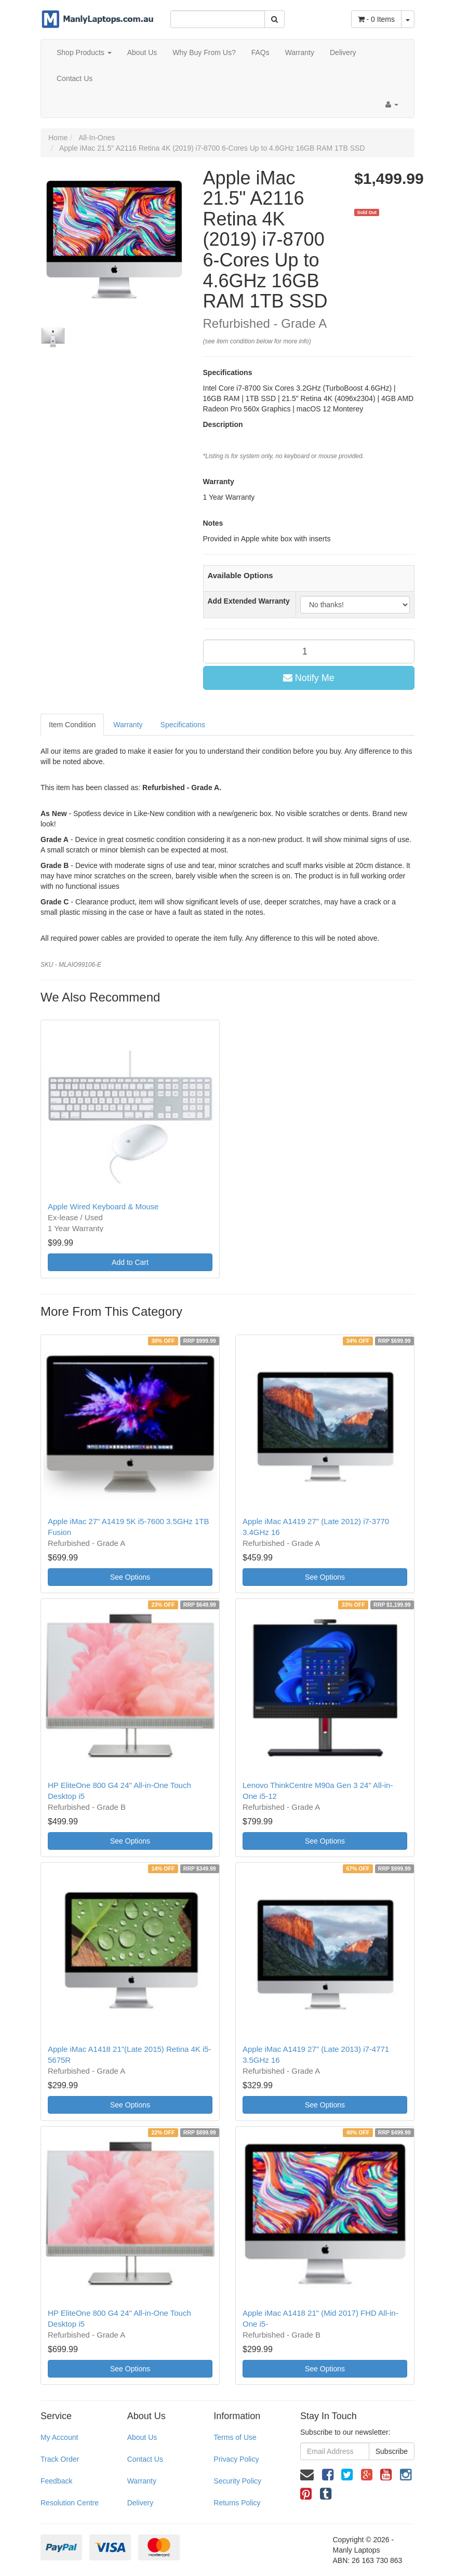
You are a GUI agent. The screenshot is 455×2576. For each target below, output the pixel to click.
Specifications (182, 724)
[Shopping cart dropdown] (407, 19)
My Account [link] (59, 2437)
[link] (327, 2474)
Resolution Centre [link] (70, 2503)
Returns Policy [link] (236, 2503)
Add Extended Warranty (249, 601)
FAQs (260, 52)
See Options (130, 1577)
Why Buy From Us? (203, 52)
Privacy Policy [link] (236, 2459)
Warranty (299, 52)
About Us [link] (142, 2437)
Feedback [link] (56, 2481)
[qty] (309, 651)
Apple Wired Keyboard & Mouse (103, 1206)
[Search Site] (274, 19)
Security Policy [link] (237, 2481)
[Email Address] (334, 2451)
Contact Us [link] (145, 2459)
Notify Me (308, 678)
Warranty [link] (141, 2481)
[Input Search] (217, 19)
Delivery (343, 52)
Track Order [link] (60, 2459)
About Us (142, 52)
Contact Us (74, 78)
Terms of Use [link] (234, 2437)
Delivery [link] (140, 2503)
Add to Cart (130, 1262)
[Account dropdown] (392, 104)
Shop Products (84, 52)
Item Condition (72, 724)
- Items (376, 19)
